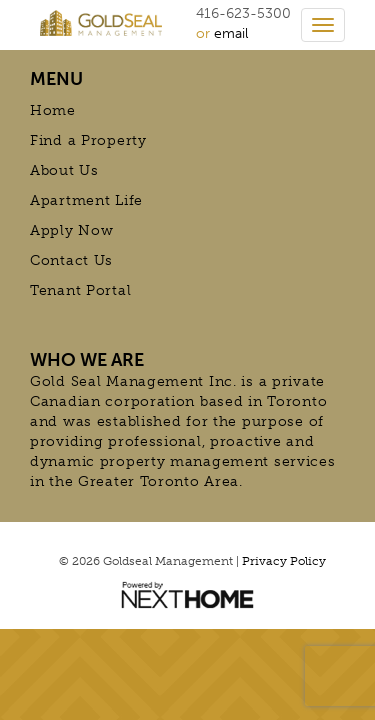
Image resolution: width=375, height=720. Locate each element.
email (231, 33)
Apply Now (71, 230)
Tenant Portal (80, 290)
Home (53, 110)
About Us (64, 170)
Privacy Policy (284, 561)
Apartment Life (86, 200)
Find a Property (88, 140)
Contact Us (71, 260)
